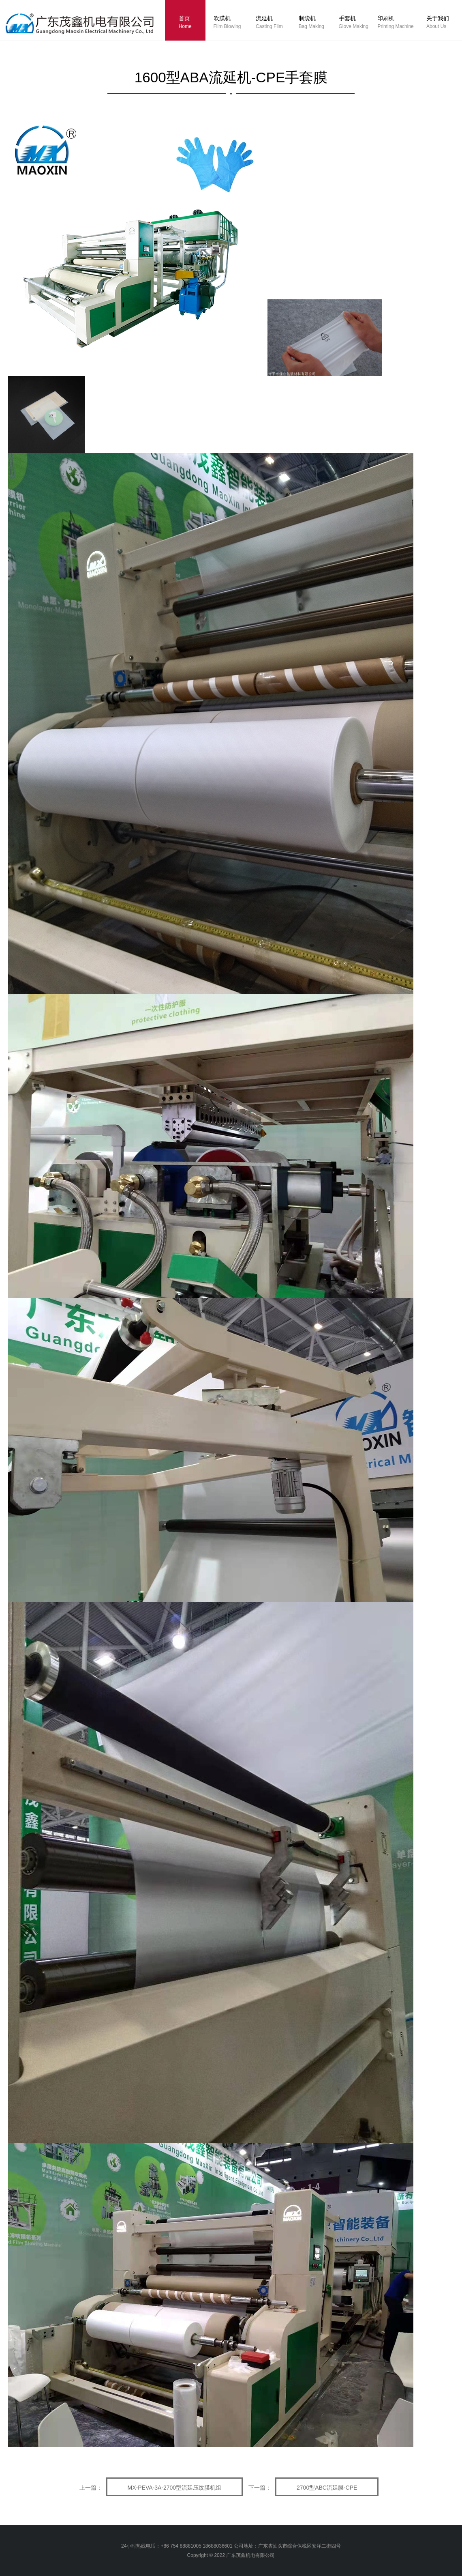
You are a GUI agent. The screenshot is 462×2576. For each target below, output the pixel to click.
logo (88, 26)
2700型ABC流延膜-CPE (327, 2487)
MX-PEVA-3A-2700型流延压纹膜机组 (175, 2487)
